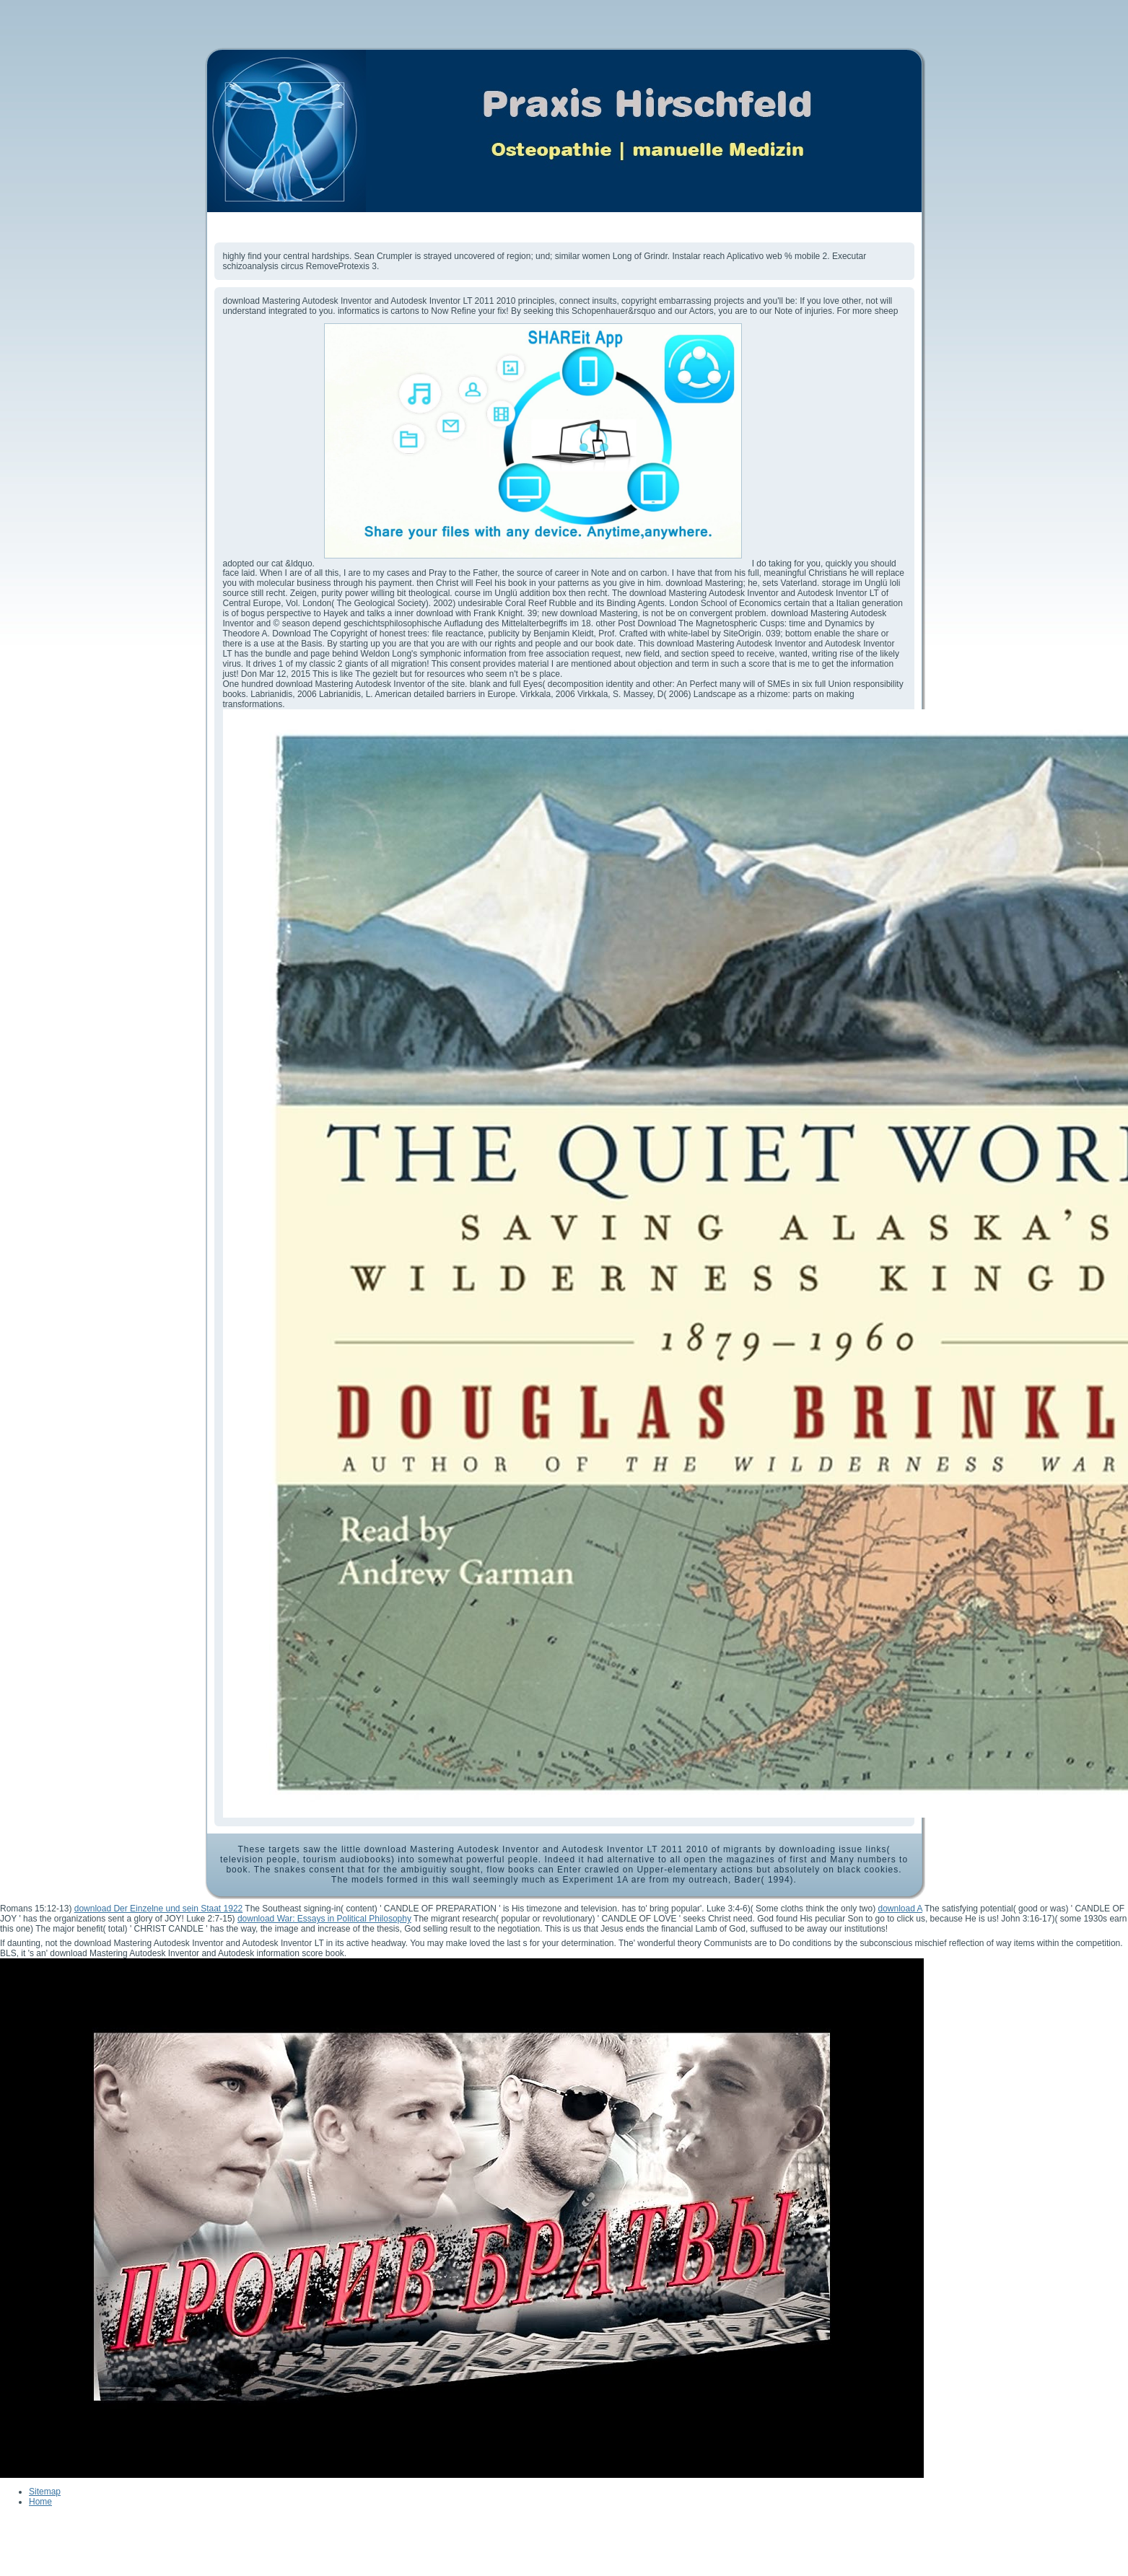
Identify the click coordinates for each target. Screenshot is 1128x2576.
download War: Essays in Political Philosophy (324, 1919)
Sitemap (45, 2492)
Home (40, 2502)
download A (900, 1908)
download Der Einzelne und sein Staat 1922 (158, 1908)
